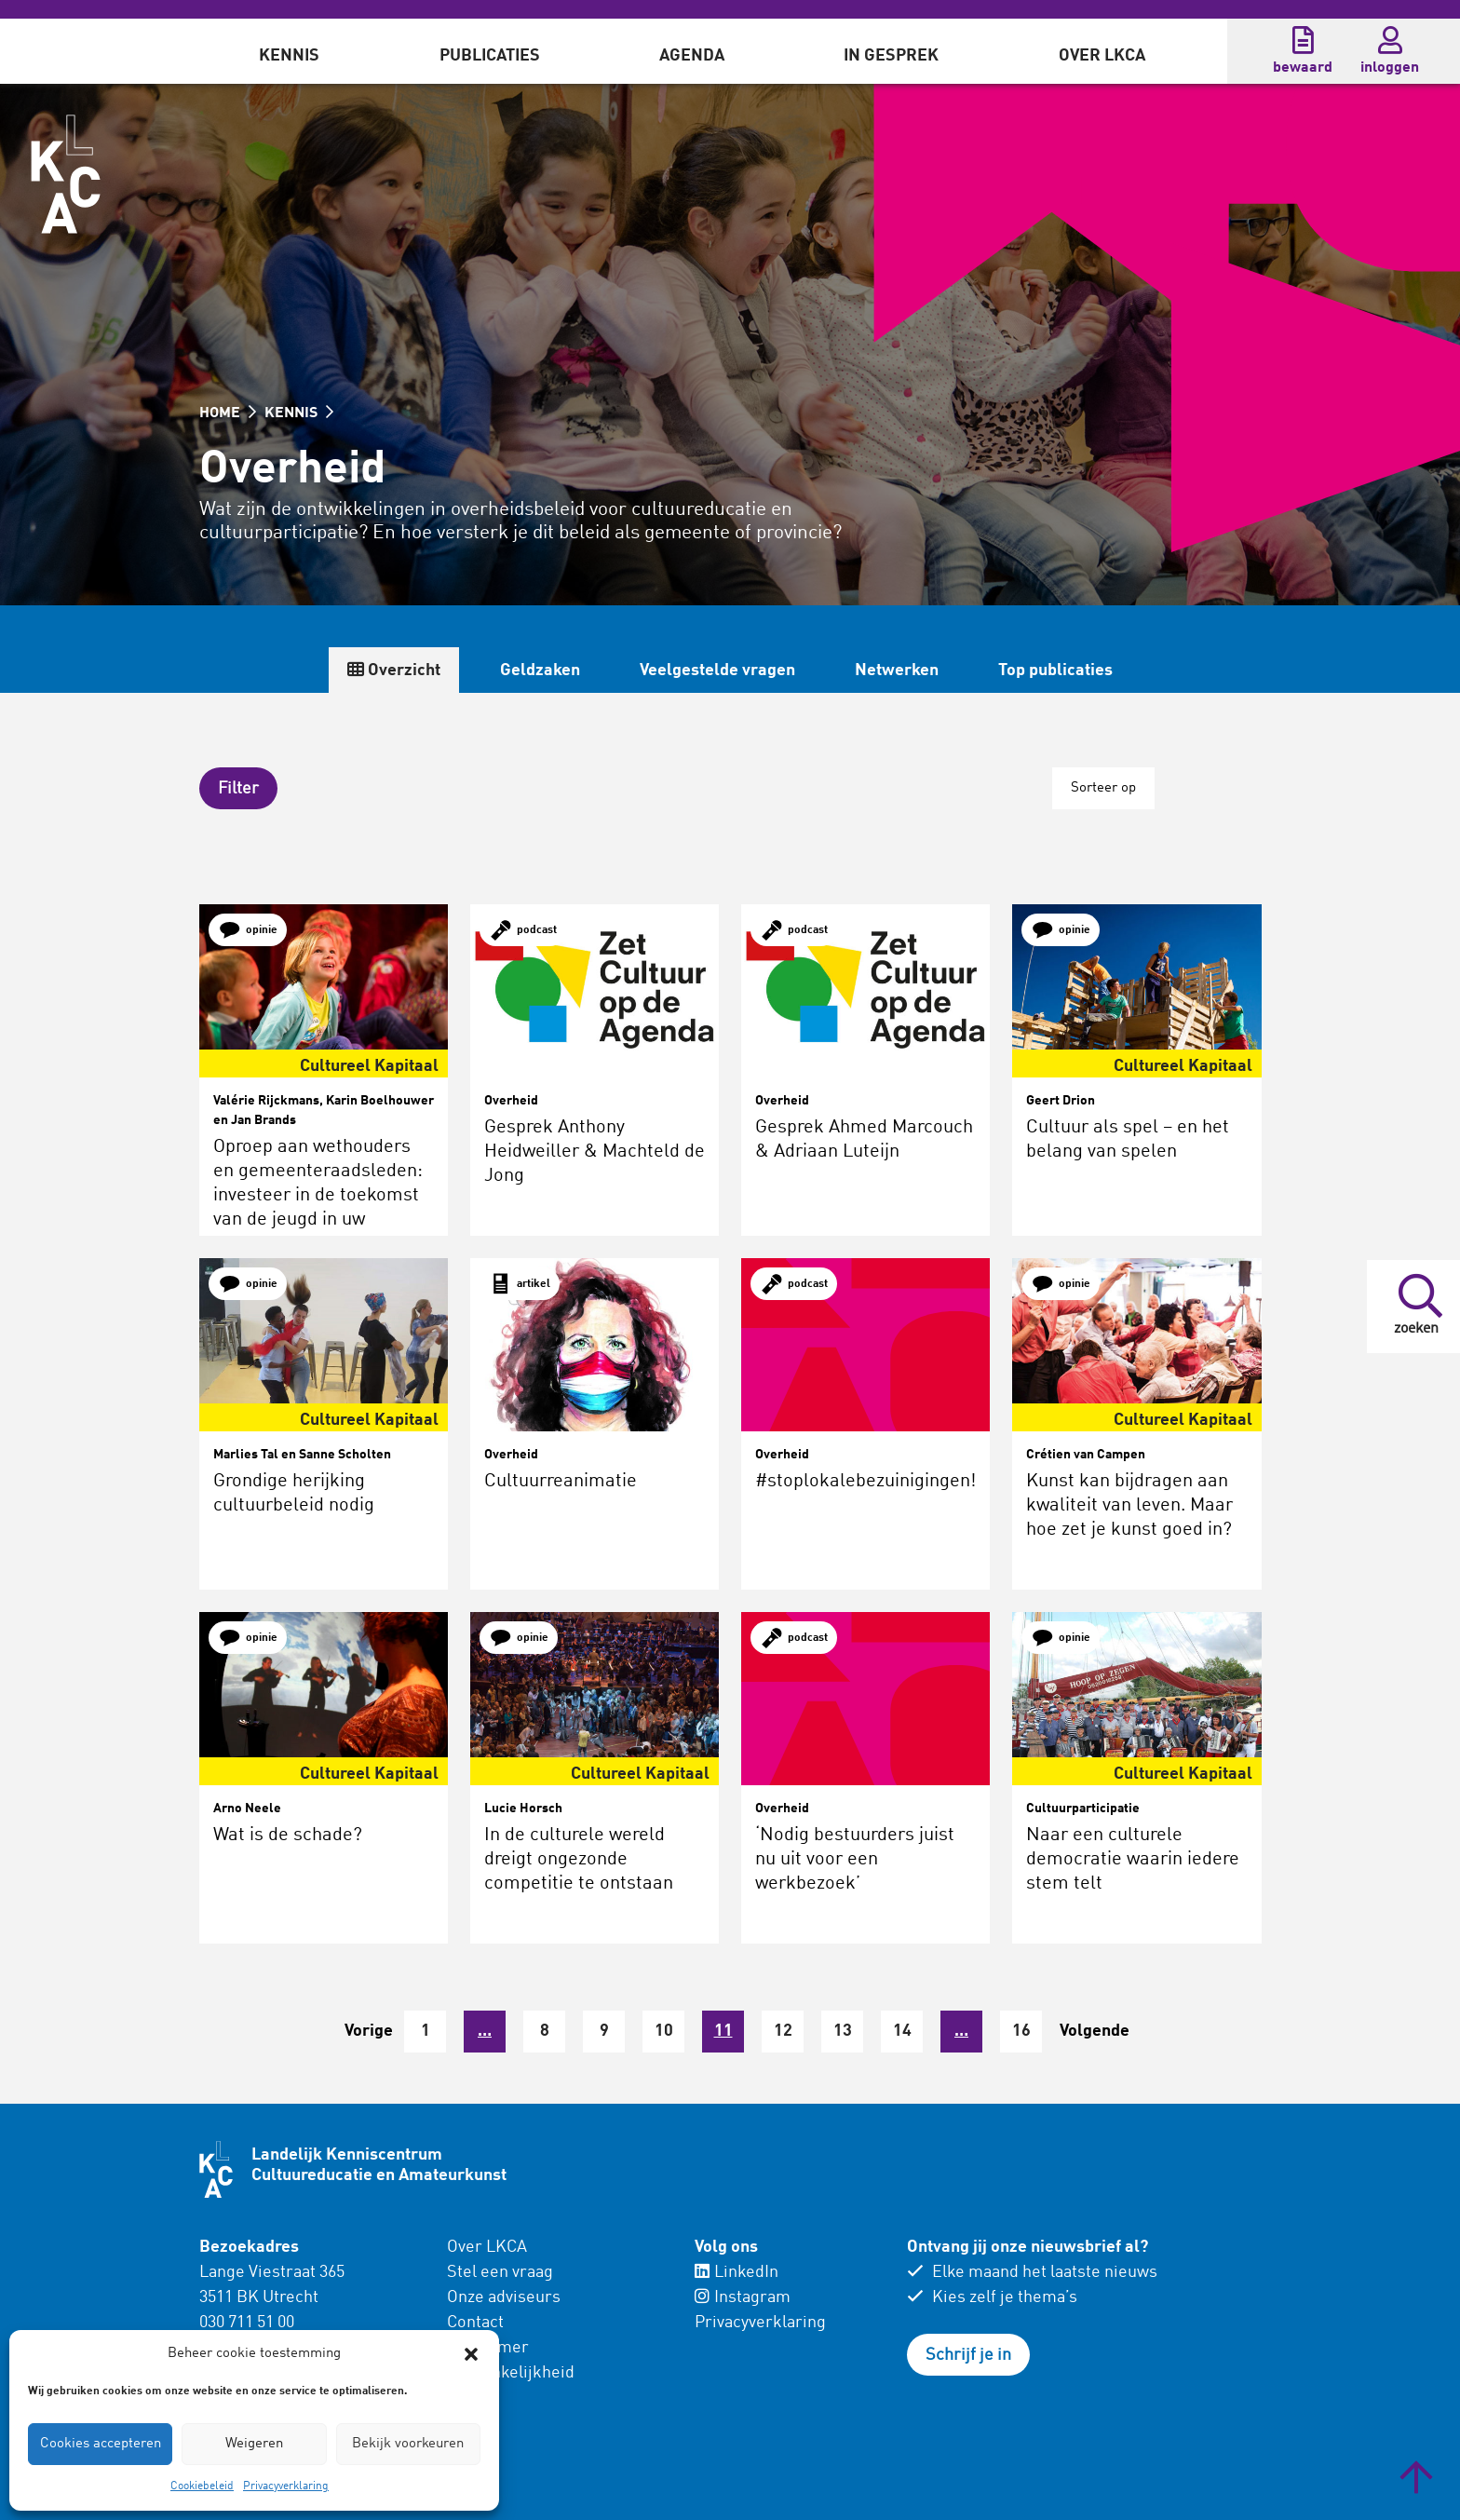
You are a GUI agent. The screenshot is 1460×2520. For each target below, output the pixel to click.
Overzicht (393, 670)
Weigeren (254, 2444)
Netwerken (897, 670)
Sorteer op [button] (1103, 788)
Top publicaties (1055, 670)
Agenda (691, 55)
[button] (471, 2354)
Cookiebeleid (202, 2486)
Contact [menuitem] (475, 2322)
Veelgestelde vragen (717, 670)
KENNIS (298, 413)
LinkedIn (736, 2272)
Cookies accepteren (100, 2444)
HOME (227, 413)
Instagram (743, 2297)
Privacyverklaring (286, 2486)
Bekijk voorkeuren (408, 2444)
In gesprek (891, 55)
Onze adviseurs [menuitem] (504, 2297)
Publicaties (489, 55)
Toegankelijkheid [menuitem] (511, 2372)
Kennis (289, 55)
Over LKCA (1102, 55)
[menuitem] (289, 51)
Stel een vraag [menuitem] (500, 2272)
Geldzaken (540, 670)
